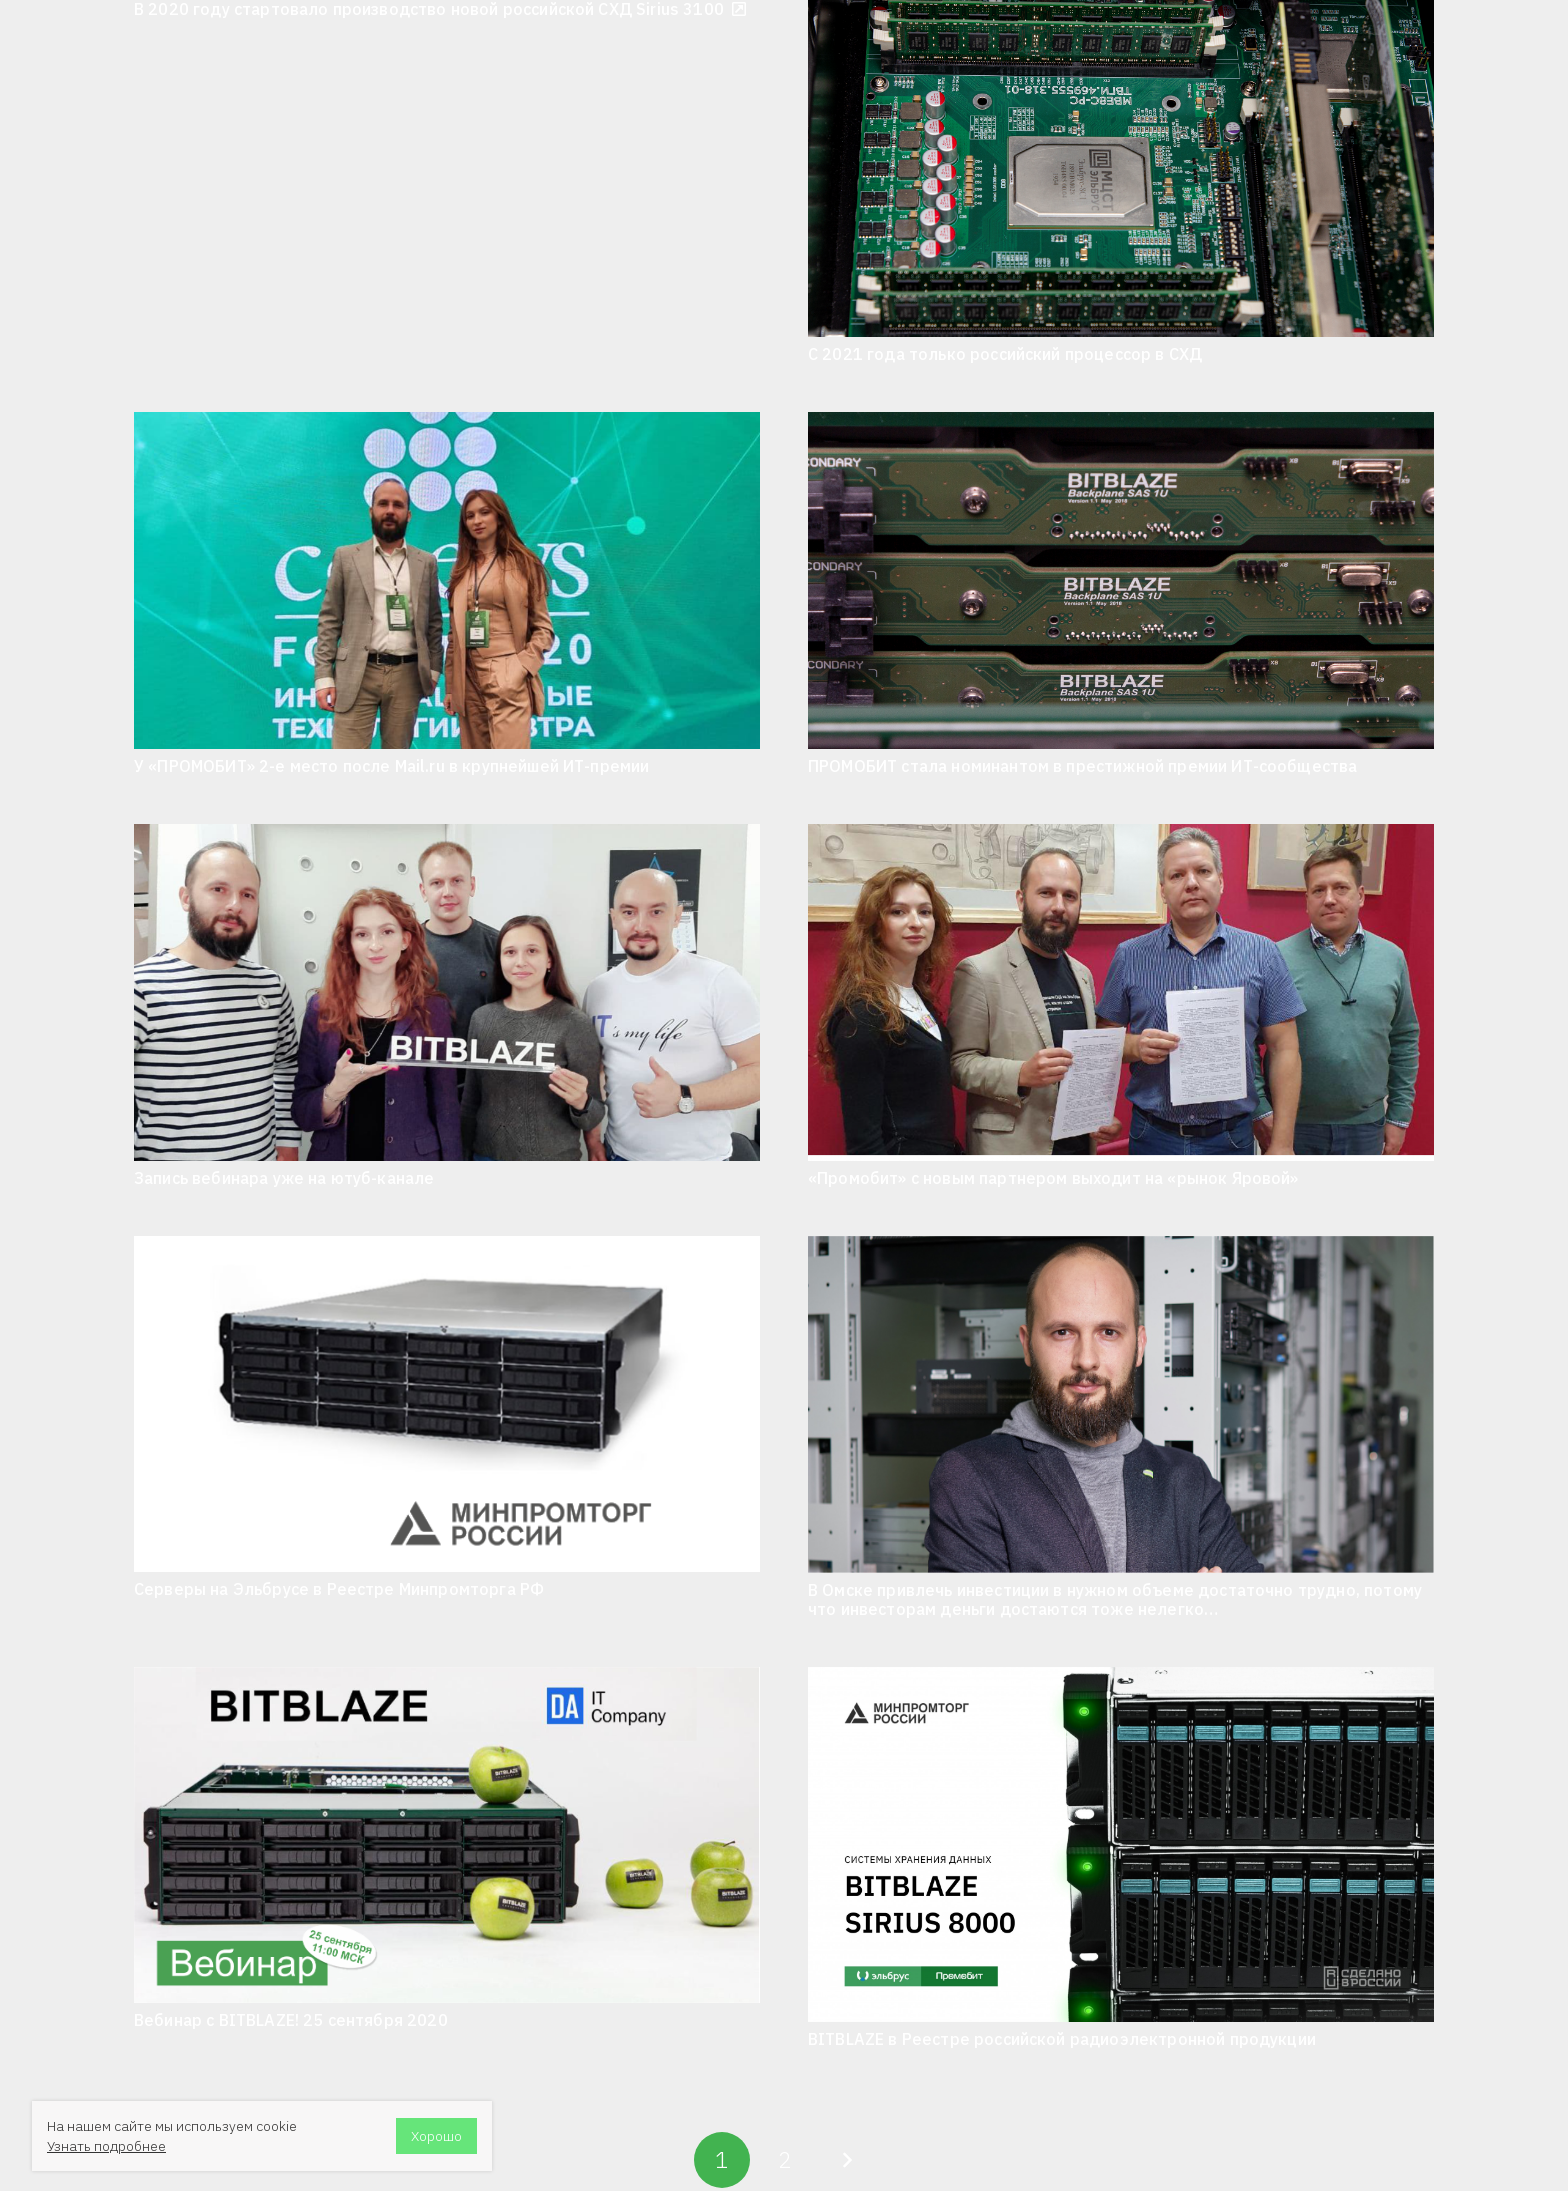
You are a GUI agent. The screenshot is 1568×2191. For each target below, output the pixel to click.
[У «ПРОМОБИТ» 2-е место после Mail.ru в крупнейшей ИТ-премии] (447, 580)
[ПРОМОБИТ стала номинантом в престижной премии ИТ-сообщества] (1121, 580)
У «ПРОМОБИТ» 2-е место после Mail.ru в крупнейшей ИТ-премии (391, 766)
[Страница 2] (784, 2160)
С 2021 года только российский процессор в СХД (1005, 354)
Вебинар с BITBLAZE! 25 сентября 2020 (291, 2020)
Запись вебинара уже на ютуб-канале (284, 1178)
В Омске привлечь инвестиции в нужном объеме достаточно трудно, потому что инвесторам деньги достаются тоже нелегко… (1115, 1599)
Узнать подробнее (106, 2146)
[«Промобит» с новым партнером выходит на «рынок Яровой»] (1121, 992)
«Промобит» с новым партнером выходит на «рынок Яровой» (1053, 1178)
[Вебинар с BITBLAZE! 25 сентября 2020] (447, 1835)
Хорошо (436, 2136)
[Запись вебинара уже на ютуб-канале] (447, 992)
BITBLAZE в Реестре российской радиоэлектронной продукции (1062, 2039)
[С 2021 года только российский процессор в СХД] (1121, 168)
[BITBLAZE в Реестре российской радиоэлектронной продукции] (1121, 1844)
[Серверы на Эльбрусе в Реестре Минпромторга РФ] (447, 1404)
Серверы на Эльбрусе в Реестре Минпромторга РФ (339, 1589)
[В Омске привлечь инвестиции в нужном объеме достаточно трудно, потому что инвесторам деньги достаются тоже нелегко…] (1121, 1404)
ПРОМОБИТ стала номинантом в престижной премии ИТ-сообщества (1082, 766)
